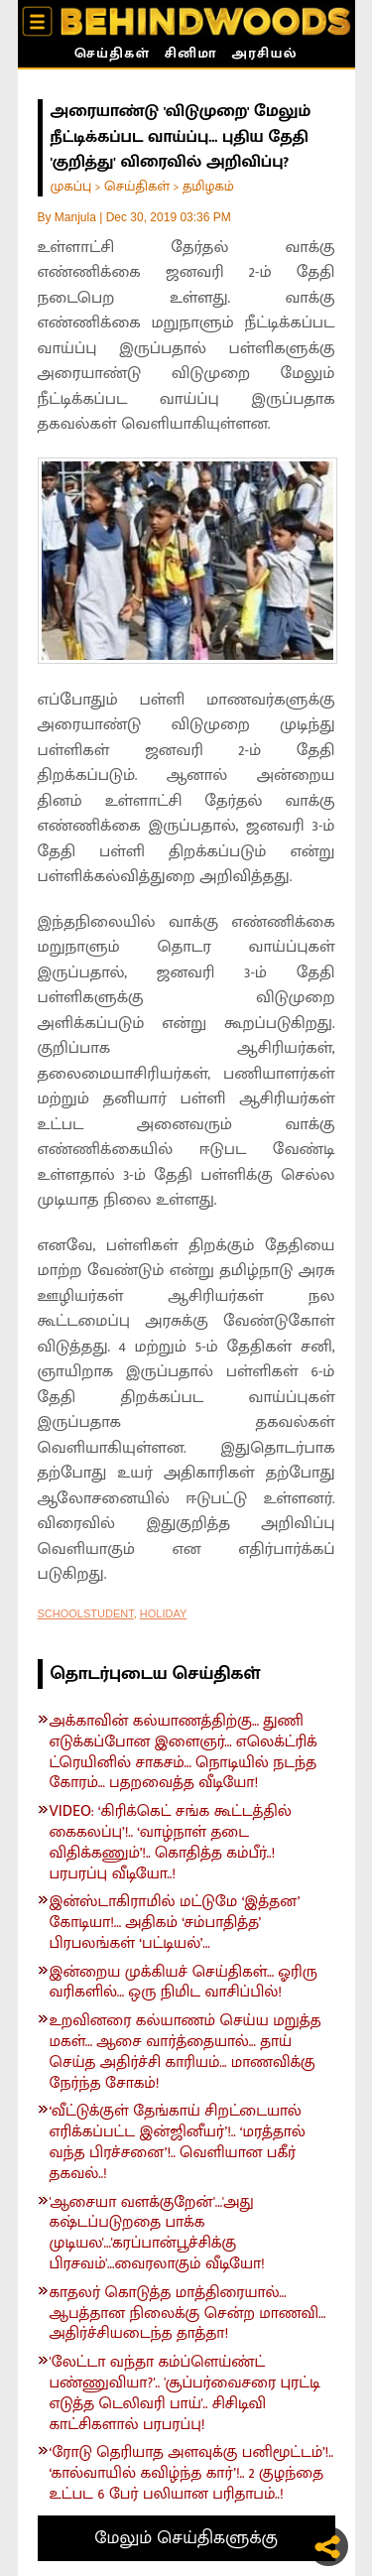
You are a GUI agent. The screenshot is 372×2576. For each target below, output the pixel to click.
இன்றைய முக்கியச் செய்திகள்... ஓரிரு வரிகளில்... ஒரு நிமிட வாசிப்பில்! (183, 1983)
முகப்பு (71, 186)
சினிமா (191, 55)
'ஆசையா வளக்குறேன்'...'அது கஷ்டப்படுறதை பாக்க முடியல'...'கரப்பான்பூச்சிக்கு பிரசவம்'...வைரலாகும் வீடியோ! (157, 2234)
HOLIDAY (163, 1613)
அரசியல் (264, 55)
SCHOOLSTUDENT (86, 1613)
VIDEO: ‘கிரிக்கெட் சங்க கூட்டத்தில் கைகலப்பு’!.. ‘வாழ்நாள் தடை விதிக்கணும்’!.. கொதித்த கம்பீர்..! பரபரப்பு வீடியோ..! (171, 1843)
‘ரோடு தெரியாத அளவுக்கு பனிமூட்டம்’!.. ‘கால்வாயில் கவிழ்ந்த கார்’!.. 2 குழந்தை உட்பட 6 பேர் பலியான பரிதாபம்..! (191, 2474)
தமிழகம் (208, 186)
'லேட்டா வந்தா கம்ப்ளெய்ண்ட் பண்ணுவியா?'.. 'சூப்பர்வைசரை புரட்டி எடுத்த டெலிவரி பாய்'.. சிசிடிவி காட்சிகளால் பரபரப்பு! (185, 2394)
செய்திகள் (112, 55)
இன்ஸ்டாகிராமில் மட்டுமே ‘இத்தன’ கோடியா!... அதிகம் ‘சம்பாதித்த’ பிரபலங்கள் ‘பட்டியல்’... (175, 1923)
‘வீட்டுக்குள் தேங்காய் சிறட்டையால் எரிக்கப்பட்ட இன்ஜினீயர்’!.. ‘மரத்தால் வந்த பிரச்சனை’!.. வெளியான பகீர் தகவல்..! (178, 2143)
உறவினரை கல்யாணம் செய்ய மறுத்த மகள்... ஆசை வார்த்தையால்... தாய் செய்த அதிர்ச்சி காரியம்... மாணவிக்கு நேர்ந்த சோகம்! (185, 2052)
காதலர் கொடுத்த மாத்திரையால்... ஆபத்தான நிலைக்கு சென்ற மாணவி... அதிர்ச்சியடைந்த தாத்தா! (188, 2314)
